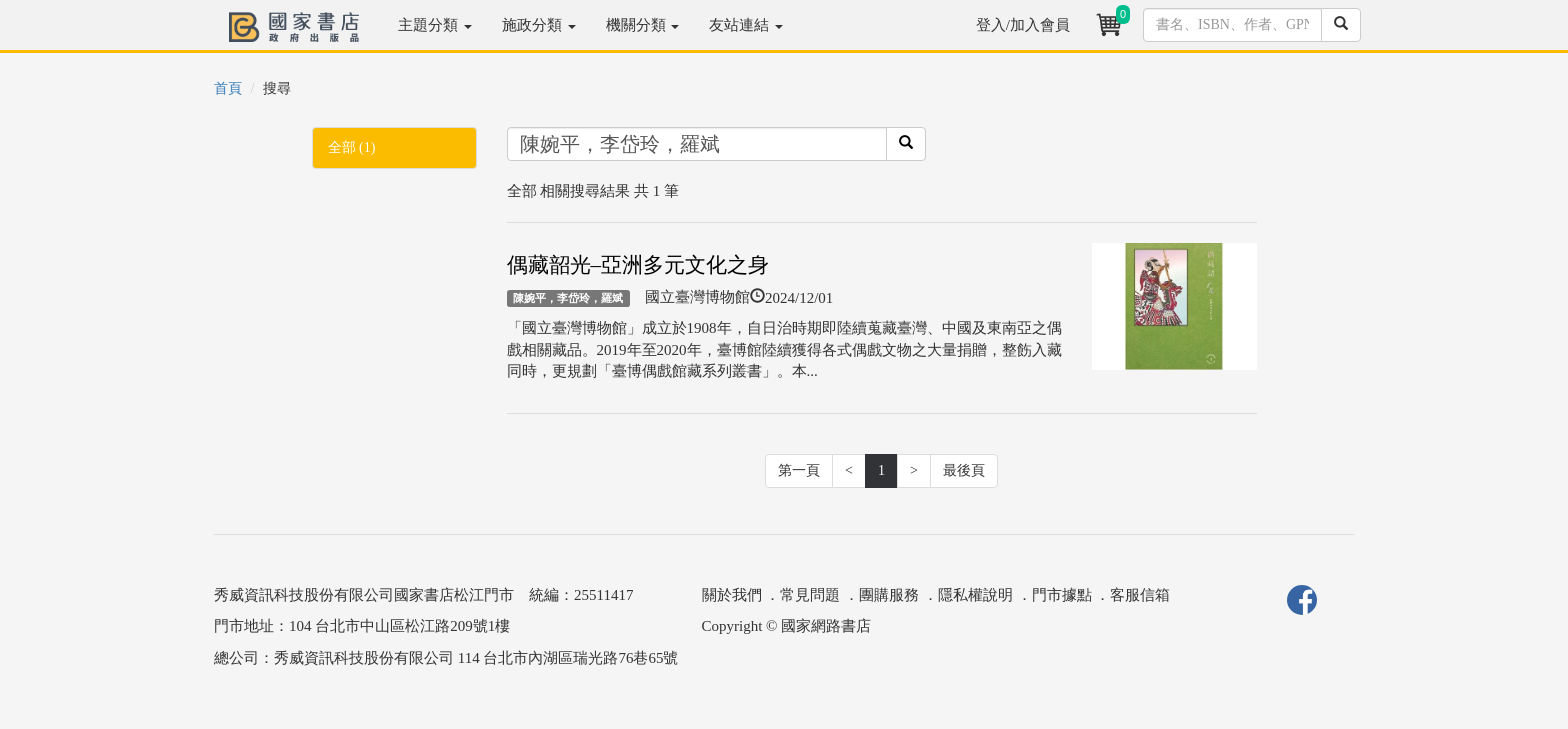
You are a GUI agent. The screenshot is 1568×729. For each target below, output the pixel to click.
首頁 (228, 88)
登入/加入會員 (1023, 25)
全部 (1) (352, 147)
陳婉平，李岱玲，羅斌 (568, 298)
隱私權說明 (975, 595)
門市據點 (1062, 595)
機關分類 (643, 25)
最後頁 (964, 470)
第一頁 (799, 470)
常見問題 (810, 595)
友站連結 (746, 25)
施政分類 (539, 25)
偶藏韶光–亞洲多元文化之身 (638, 265)
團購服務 (889, 595)
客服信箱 (1140, 595)
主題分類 (435, 25)
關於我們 (732, 595)
